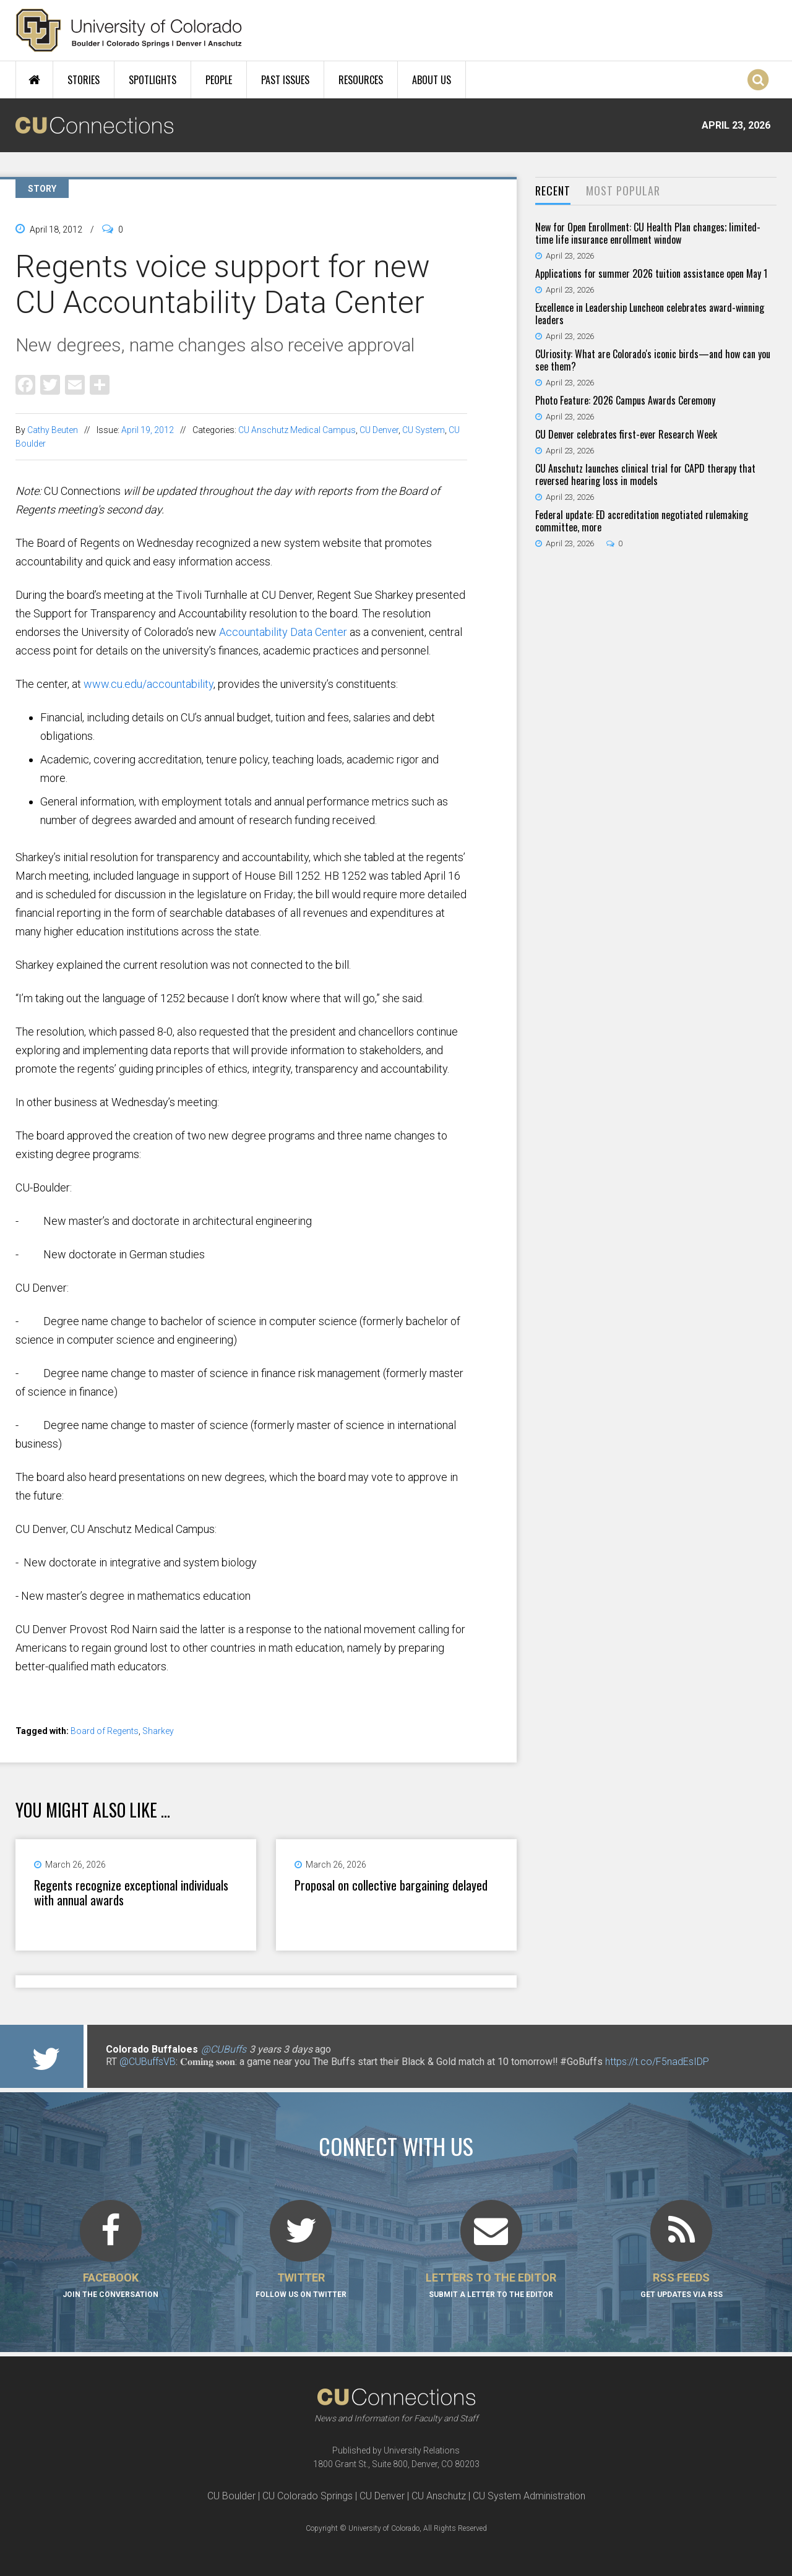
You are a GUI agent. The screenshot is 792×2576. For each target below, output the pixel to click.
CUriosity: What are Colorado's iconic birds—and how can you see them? (652, 360)
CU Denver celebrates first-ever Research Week (626, 434)
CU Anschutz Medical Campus (297, 430)
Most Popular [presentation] (623, 190)
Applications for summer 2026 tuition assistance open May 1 (651, 273)
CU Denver (378, 430)
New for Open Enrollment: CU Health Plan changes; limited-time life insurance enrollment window (647, 233)
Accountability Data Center (283, 631)
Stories (83, 79)
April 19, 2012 (147, 430)
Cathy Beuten (52, 430)
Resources (360, 79)
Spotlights (152, 79)
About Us (431, 79)
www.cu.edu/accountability (148, 683)
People (218, 79)
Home (34, 79)
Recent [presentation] (552, 190)
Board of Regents (105, 1731)
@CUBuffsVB (147, 2061)
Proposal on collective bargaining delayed (391, 1885)
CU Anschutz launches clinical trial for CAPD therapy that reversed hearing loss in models (645, 474)
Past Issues (285, 79)
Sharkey (158, 1731)
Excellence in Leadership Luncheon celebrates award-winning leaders (649, 313)
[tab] (552, 191)
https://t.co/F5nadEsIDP (657, 2061)
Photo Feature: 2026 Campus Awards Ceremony (625, 400)
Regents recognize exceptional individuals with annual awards (131, 1892)
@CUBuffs (223, 2049)
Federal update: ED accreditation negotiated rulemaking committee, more (641, 521)
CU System (423, 430)
